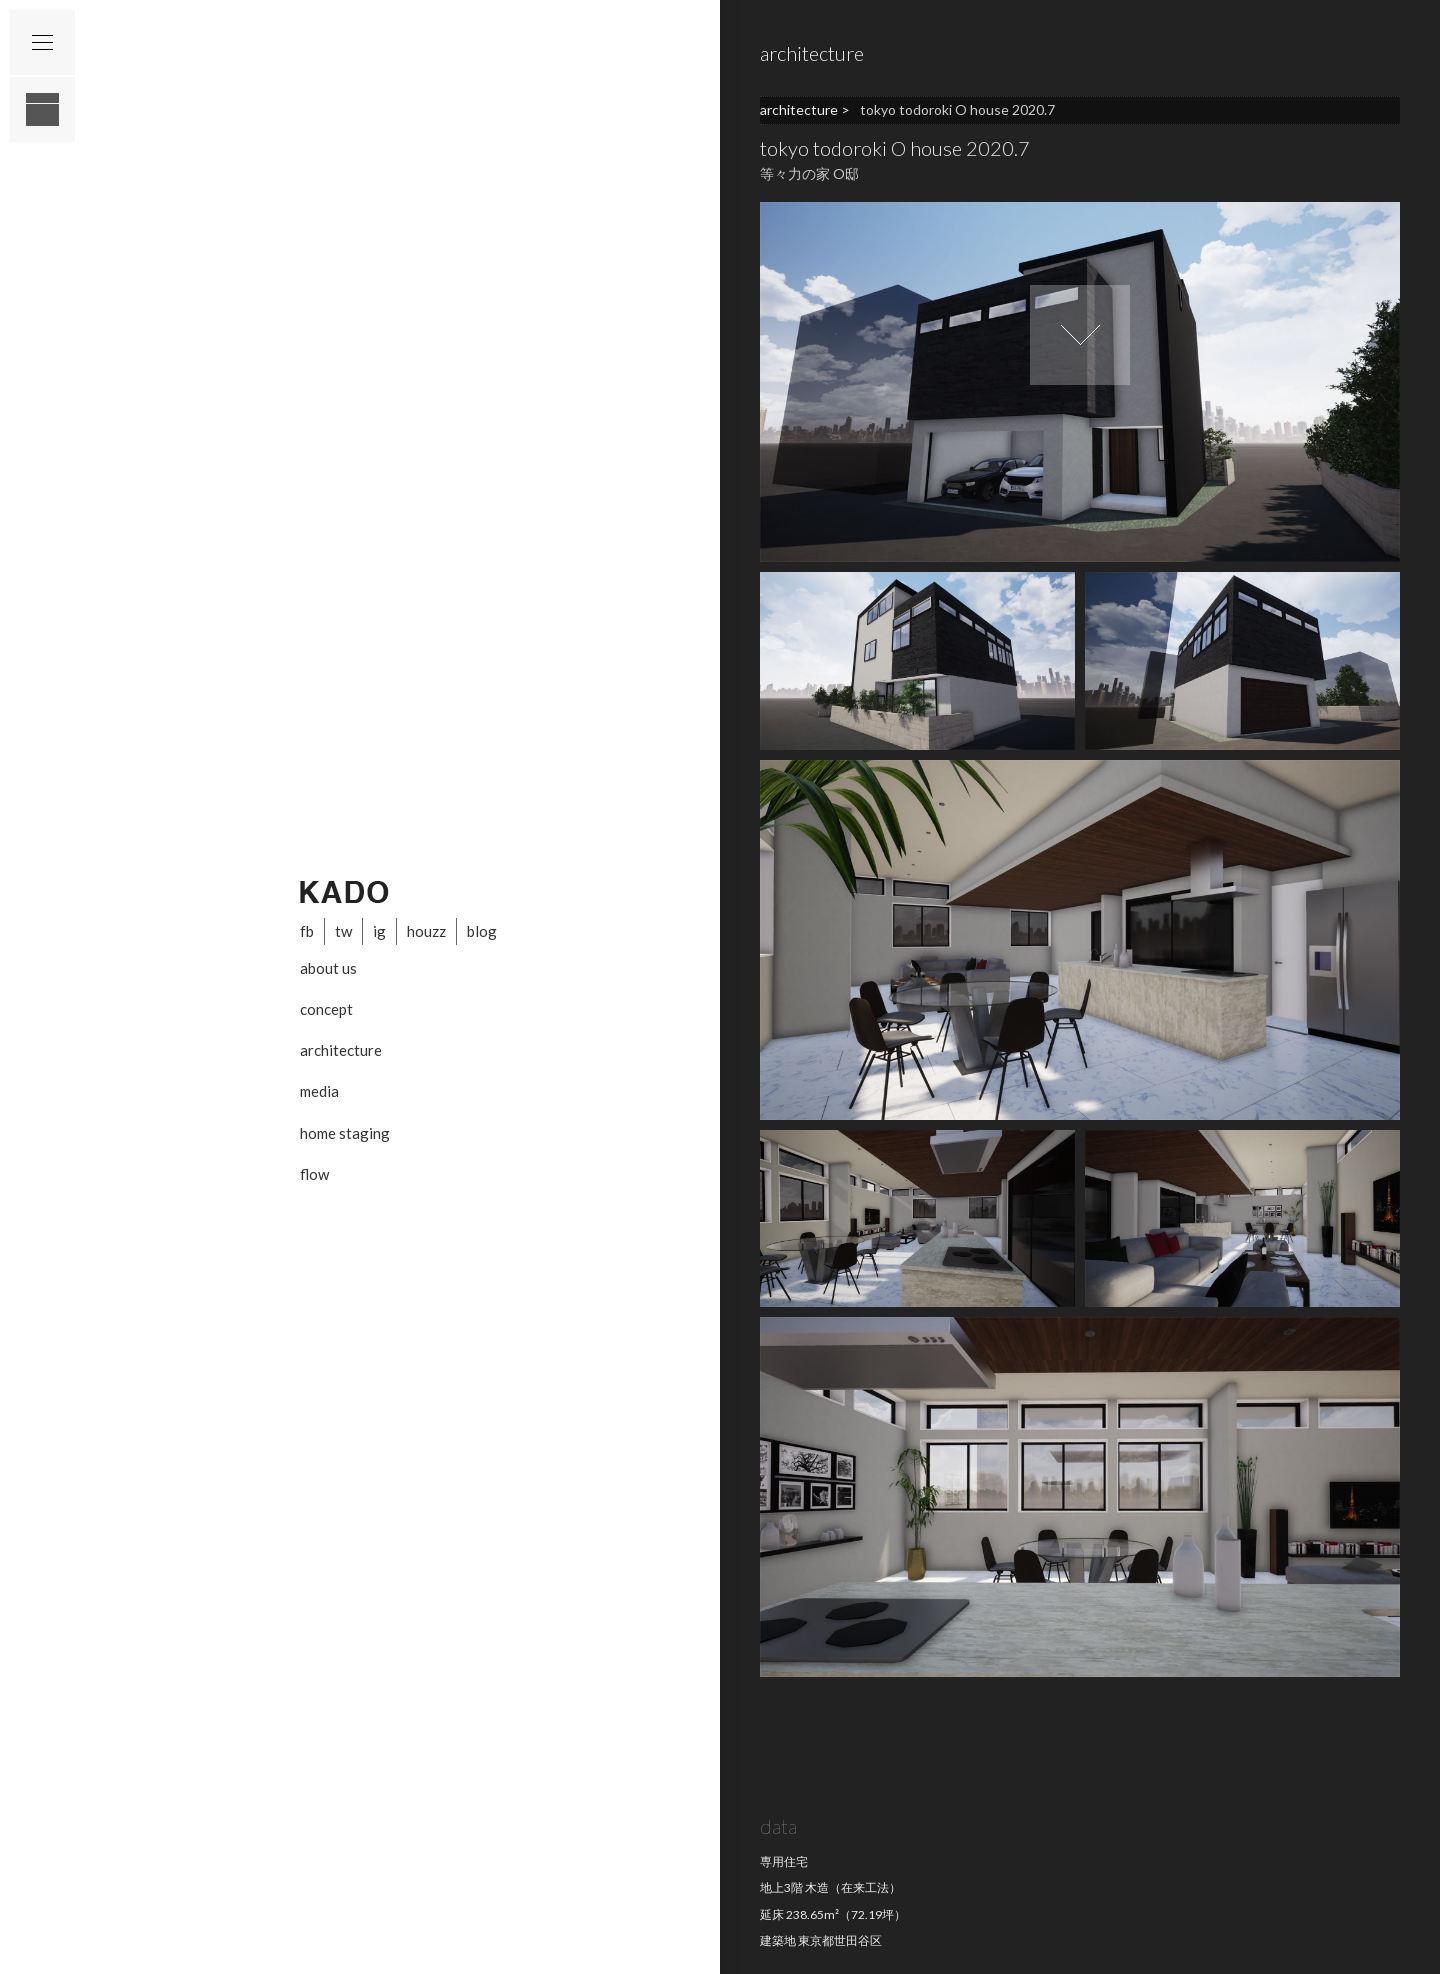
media (319, 1091)
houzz (426, 931)
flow (314, 1174)
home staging (345, 1133)
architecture (341, 1050)
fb (307, 931)
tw (343, 931)
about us (328, 968)
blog (482, 931)
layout (42, 109)
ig (379, 931)
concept (326, 1009)
